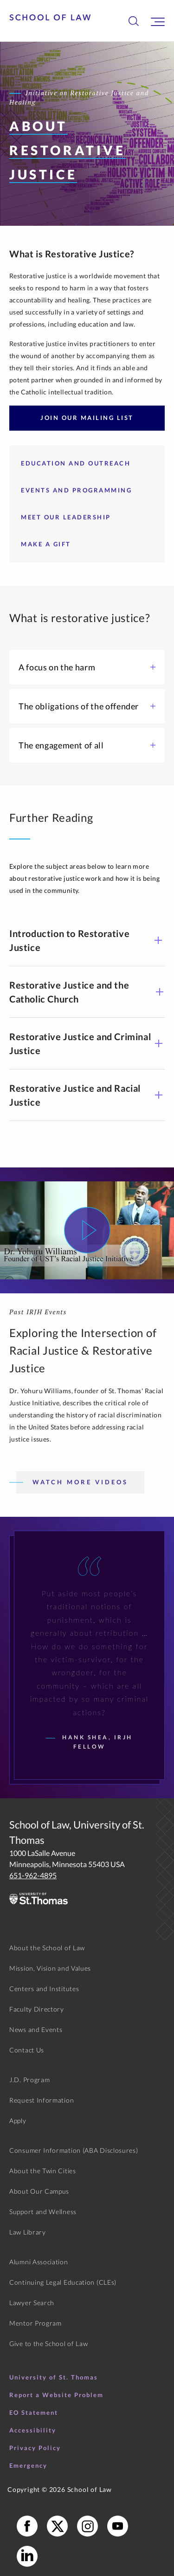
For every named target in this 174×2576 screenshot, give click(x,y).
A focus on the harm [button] (87, 667)
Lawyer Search (31, 2303)
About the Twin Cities (42, 2171)
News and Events (36, 2029)
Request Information (41, 2100)
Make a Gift (46, 544)
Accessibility (32, 2430)
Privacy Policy (35, 2447)
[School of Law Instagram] (87, 2526)
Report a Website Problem (56, 2395)
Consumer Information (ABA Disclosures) (73, 2150)
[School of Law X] (57, 2526)
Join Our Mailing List (87, 417)
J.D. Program (29, 2080)
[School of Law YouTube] (117, 2526)
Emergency (28, 2465)
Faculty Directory (36, 2009)
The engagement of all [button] (87, 745)
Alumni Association (38, 2262)
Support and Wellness (43, 2211)
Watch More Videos (80, 1482)
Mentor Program (35, 2323)
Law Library (27, 2232)
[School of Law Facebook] (27, 2526)
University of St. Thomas (53, 2377)
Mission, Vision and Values (50, 1968)
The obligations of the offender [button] (87, 706)
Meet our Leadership (66, 517)
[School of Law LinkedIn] (27, 2556)
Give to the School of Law (48, 2343)
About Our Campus (39, 2191)
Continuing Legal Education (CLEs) (62, 2282)
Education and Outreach (75, 463)
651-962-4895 (33, 1875)
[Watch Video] (87, 1230)
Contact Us (26, 2050)
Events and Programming (76, 490)
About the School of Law (47, 1948)
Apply (17, 2120)
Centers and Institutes (44, 1989)
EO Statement (33, 2412)
